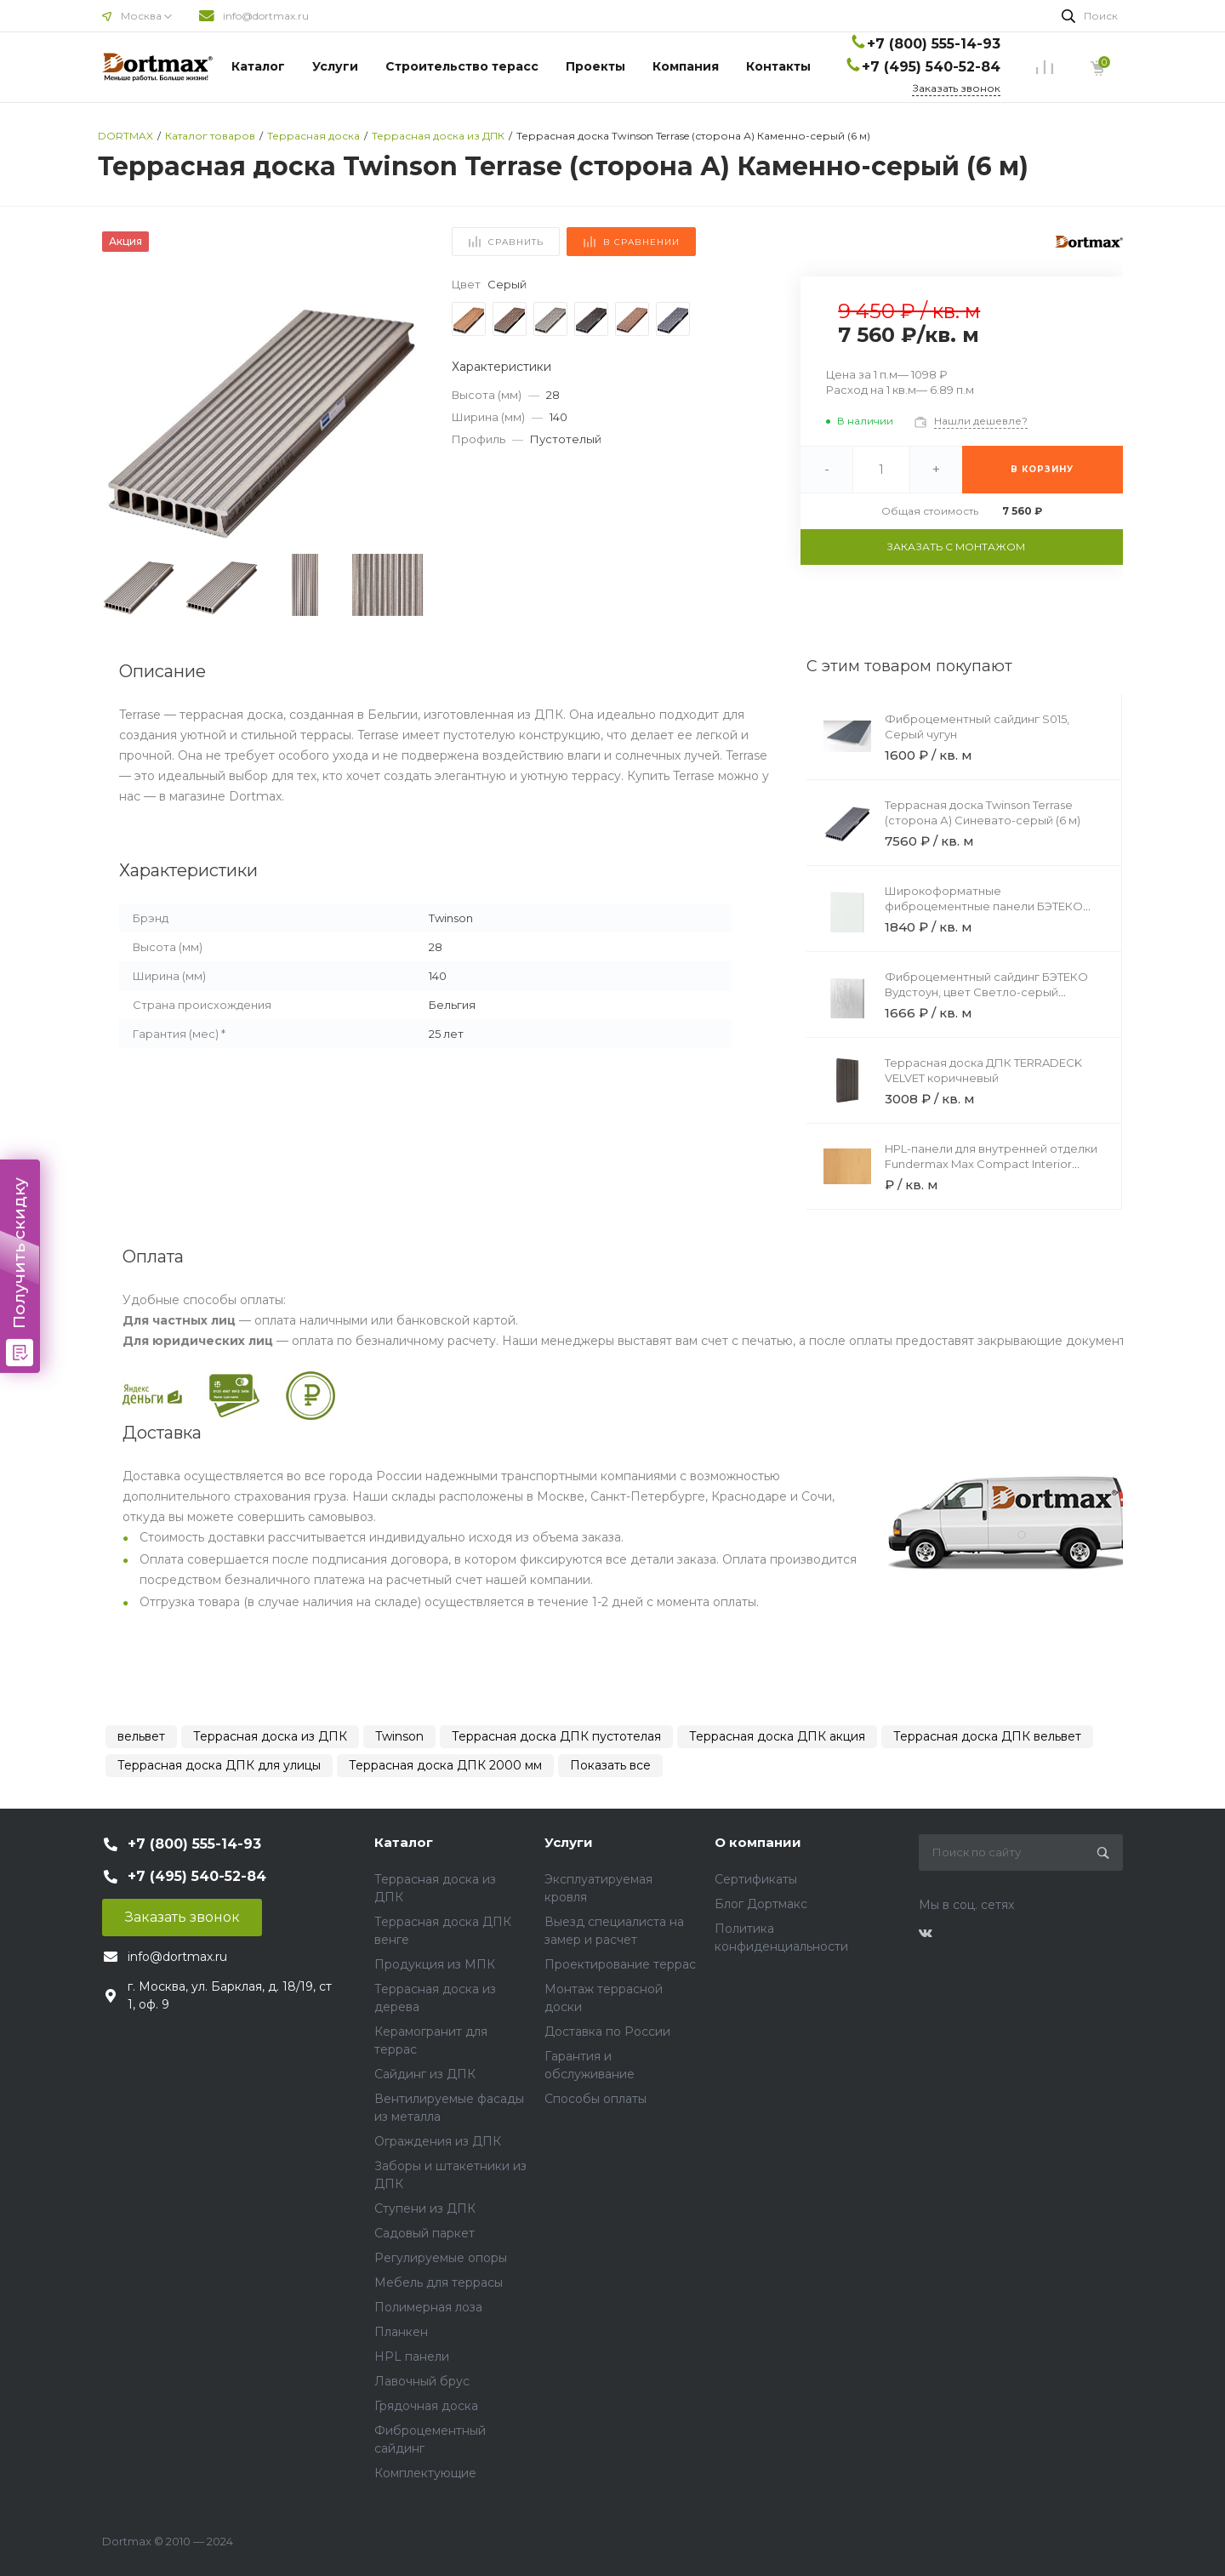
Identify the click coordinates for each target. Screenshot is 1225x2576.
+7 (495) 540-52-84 (931, 67)
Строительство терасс (461, 66)
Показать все (610, 1765)
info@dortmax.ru (266, 15)
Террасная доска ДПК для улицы (219, 1765)
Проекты (595, 66)
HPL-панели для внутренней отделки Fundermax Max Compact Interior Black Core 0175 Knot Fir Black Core (991, 1164)
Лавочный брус (422, 2381)
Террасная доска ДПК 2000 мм (445, 1765)
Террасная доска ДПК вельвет (987, 1736)
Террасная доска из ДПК (270, 1736)
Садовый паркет (424, 2233)
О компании (758, 1842)
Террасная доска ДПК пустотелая (556, 1736)
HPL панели (411, 2356)
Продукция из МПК (434, 1964)
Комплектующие (425, 2473)
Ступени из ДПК (425, 2208)
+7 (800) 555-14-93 (933, 44)
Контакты (778, 66)
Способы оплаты (595, 2098)
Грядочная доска (426, 2406)
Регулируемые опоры (440, 2257)
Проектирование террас (620, 1964)
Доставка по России (607, 2031)
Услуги (335, 66)
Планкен (401, 2331)
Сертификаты (756, 1879)
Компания (685, 66)
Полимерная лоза (428, 2307)
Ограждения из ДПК (437, 2141)
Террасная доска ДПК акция (777, 1736)
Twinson (399, 1736)
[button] (404, 411)
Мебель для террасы (438, 2282)
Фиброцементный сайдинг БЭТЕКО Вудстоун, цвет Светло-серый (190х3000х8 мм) (986, 992)
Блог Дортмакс (761, 1904)
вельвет (141, 1736)
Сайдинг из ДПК (425, 2074)
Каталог (258, 66)
